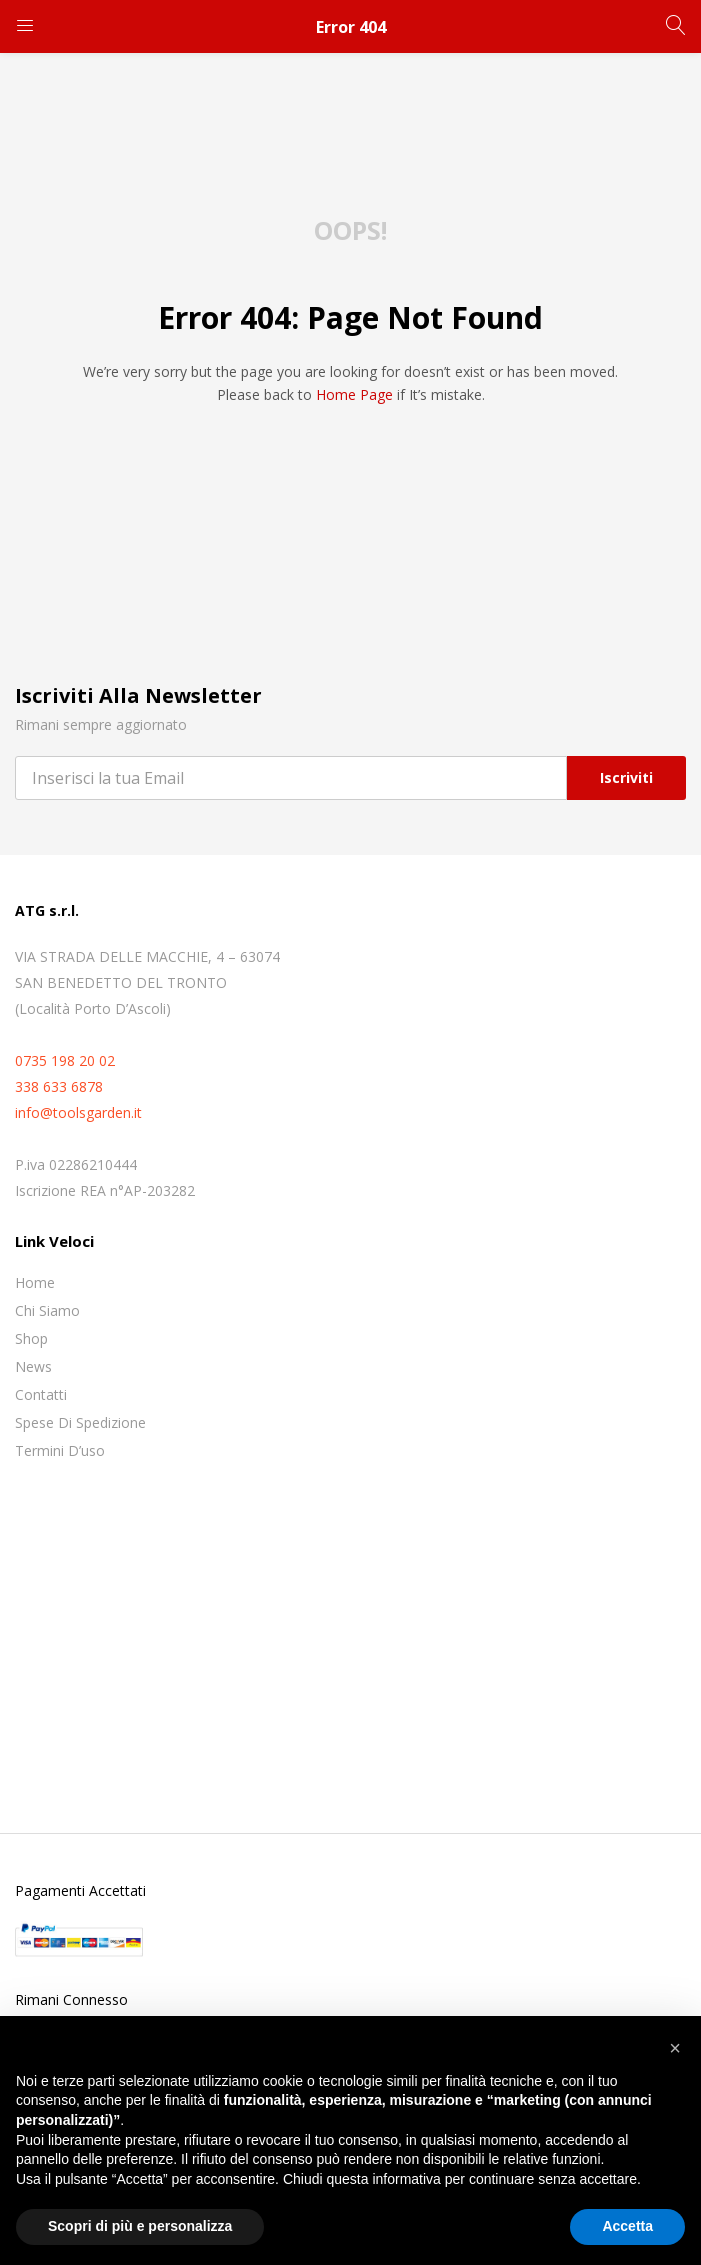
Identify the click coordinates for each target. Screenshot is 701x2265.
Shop (31, 1338)
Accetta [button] (627, 2226)
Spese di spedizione (80, 1422)
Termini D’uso (60, 1450)
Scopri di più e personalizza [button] (140, 2226)
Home (35, 1282)
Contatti (41, 1394)
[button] (675, 2048)
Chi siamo (47, 1310)
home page (354, 394)
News (33, 1366)
